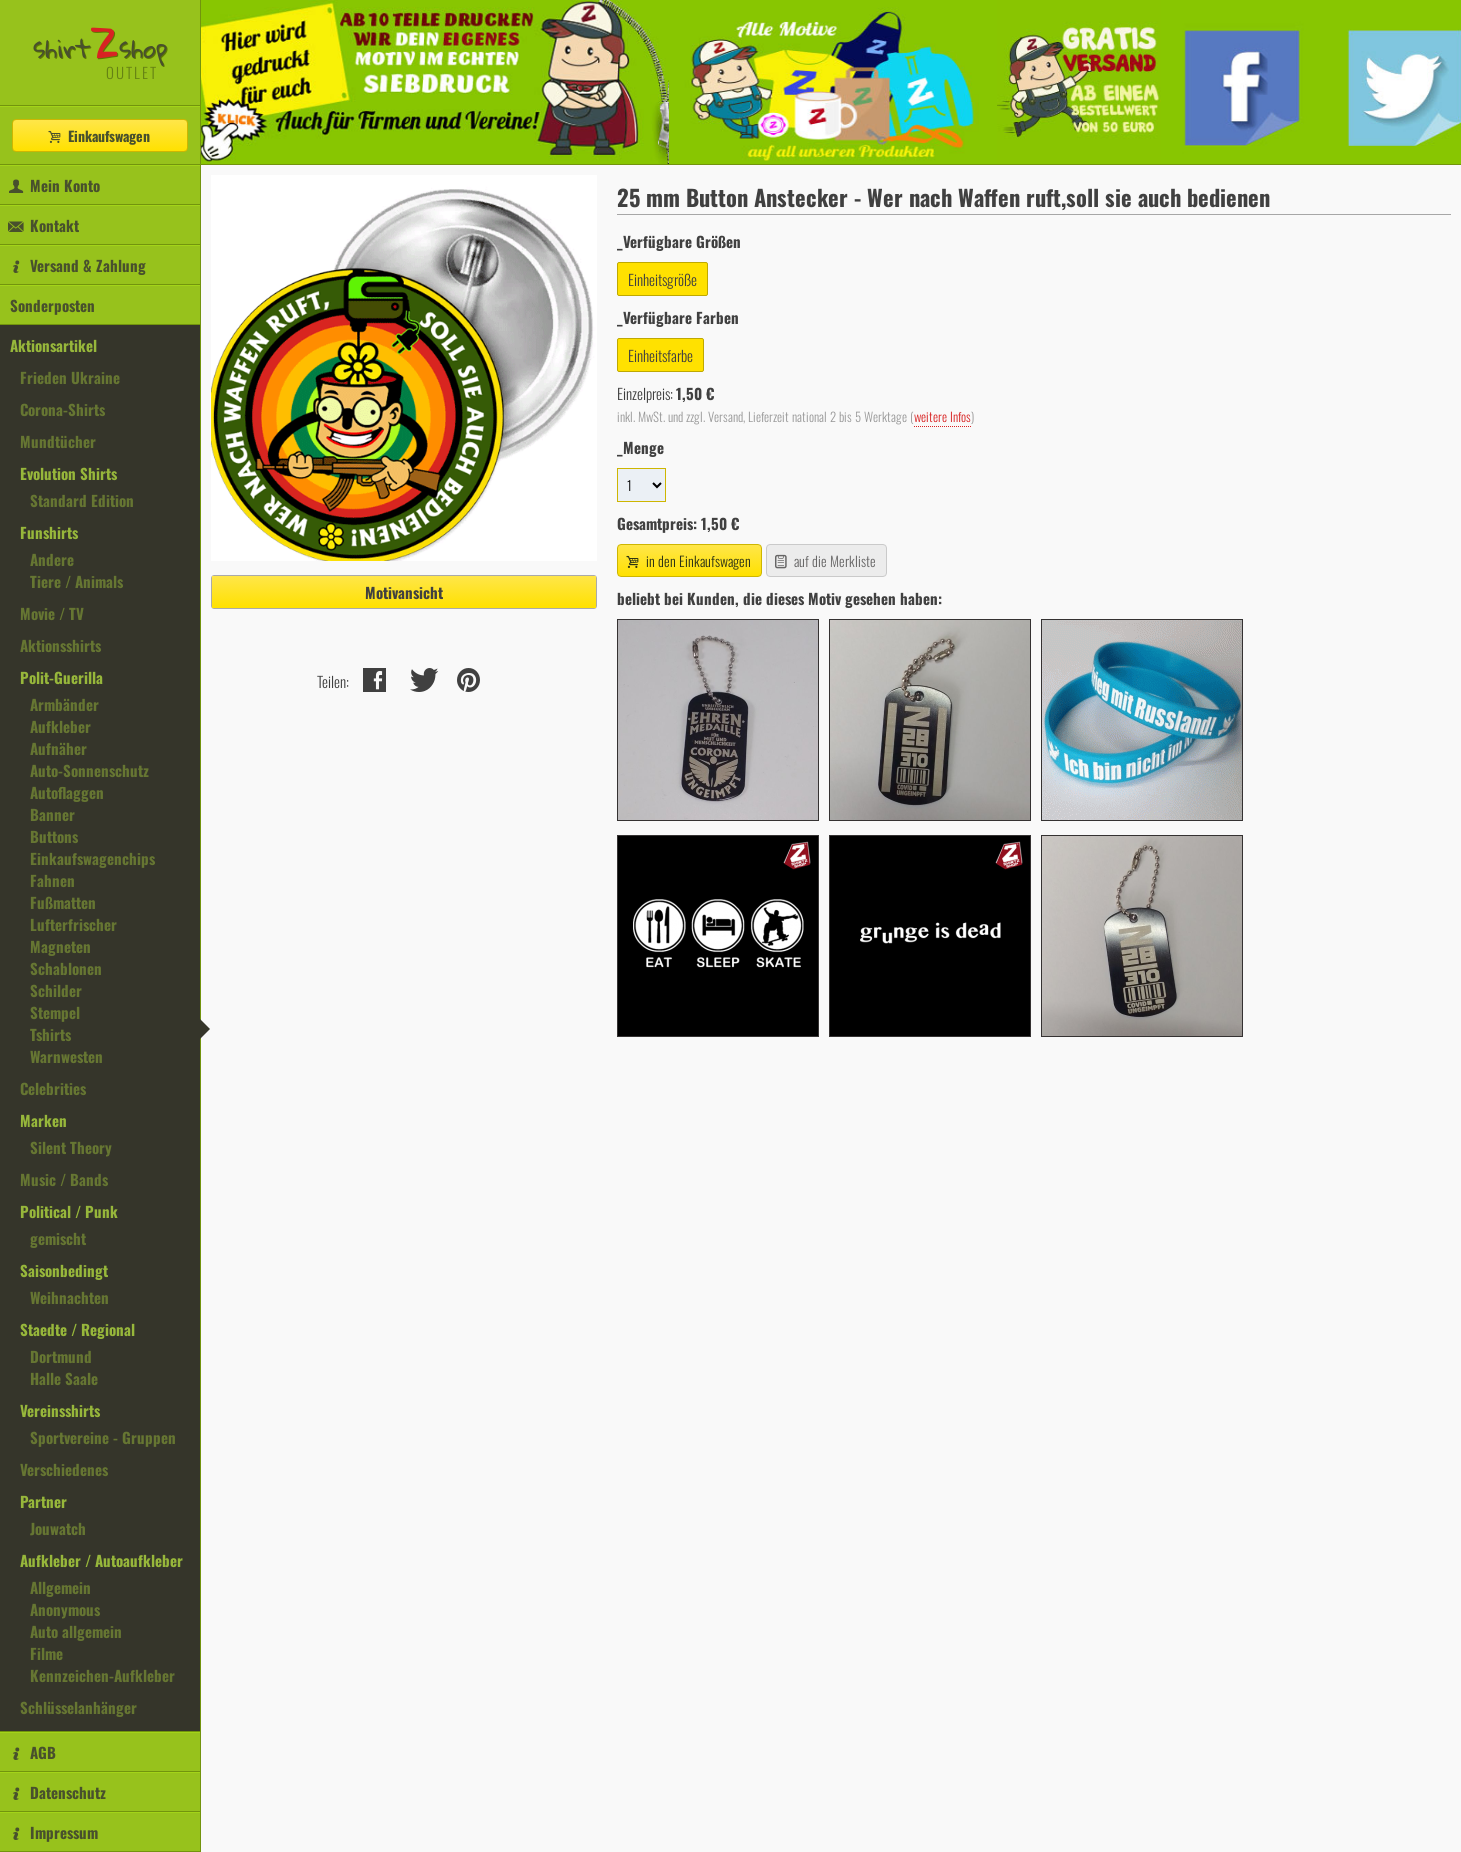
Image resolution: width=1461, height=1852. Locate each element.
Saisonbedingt (64, 1270)
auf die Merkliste (824, 560)
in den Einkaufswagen (687, 560)
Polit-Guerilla (61, 677)
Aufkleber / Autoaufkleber (101, 1560)
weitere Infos (942, 416)
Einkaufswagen (98, 135)
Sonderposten (52, 305)
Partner (43, 1501)
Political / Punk (69, 1211)
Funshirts (49, 532)
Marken (43, 1120)
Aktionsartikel (53, 345)
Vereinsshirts (60, 1410)
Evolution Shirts (68, 473)
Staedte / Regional (77, 1329)
